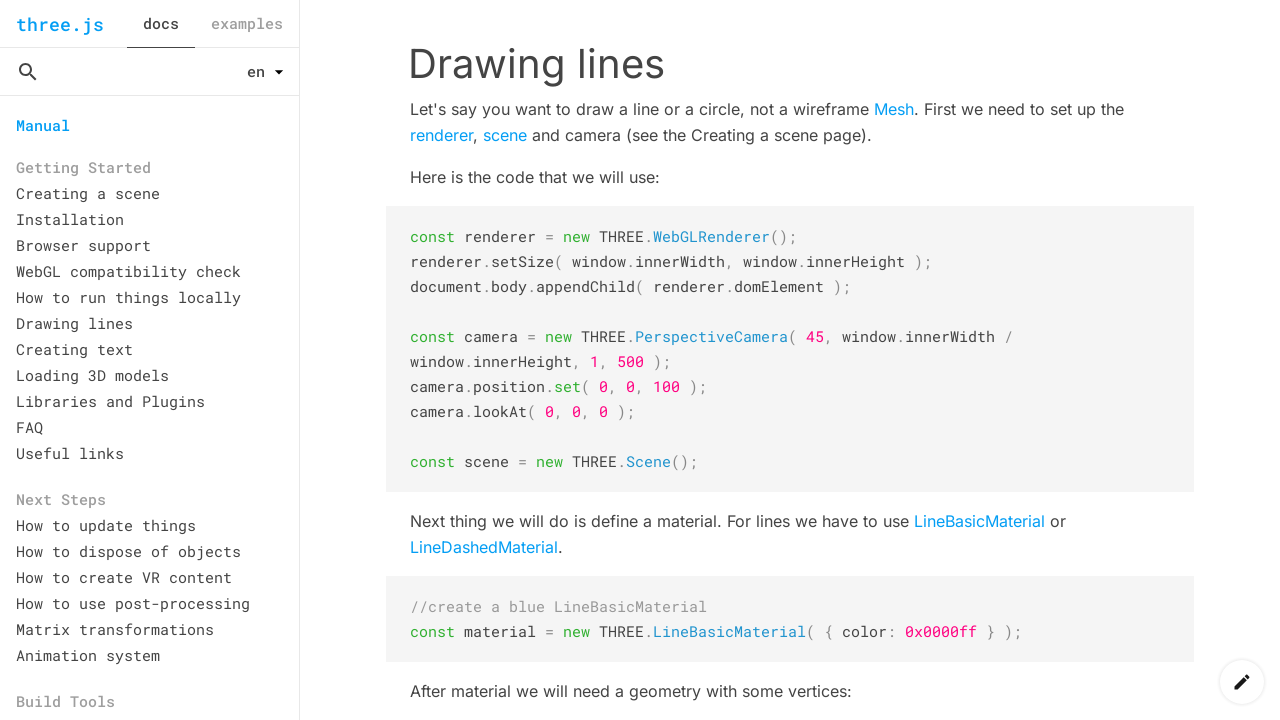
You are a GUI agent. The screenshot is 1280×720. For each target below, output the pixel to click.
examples (247, 23)
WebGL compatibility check (128, 271)
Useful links (70, 453)
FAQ (29, 427)
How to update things (106, 525)
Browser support (83, 245)
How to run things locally (128, 297)
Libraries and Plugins (110, 401)
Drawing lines (74, 323)
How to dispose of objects (128, 551)
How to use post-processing (133, 603)
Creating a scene (88, 193)
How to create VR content (124, 577)
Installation (70, 219)
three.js (60, 24)
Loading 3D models (92, 375)
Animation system (88, 655)
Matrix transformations (115, 629)
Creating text (74, 349)
